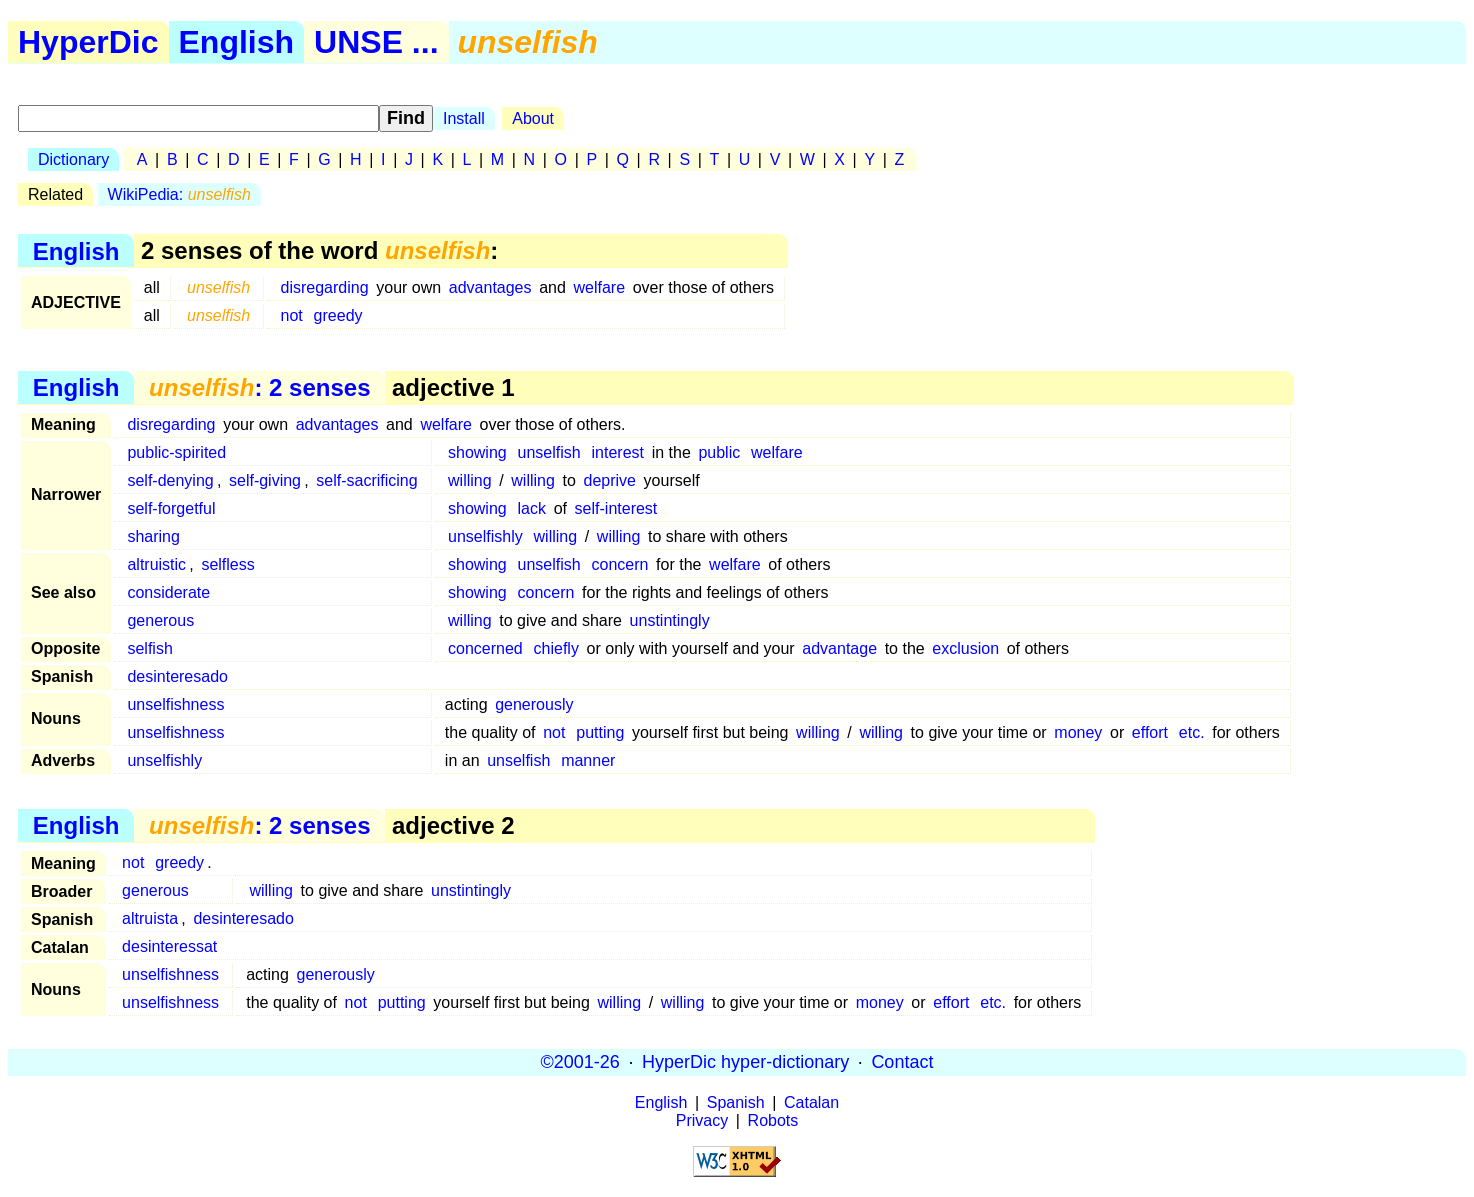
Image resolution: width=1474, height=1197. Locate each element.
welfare (599, 287)
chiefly (556, 648)
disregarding (325, 287)
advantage (839, 648)
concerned (485, 648)
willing (470, 480)
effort (1150, 732)
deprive (610, 480)
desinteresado (177, 676)
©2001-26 (580, 1062)
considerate (168, 592)
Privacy (702, 1120)
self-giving (265, 480)
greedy (338, 315)
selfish (149, 648)
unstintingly (670, 620)
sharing (153, 536)
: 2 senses (259, 387)
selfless (227, 564)
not (292, 315)
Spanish (736, 1102)
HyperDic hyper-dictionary (745, 1062)
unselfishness (175, 704)
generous (160, 620)
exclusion (965, 648)
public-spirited (176, 452)
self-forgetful (171, 508)
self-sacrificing (366, 480)
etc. (1192, 732)
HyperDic (88, 42)
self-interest (616, 508)
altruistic (156, 564)
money (1078, 732)
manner (588, 760)
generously (534, 704)
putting (600, 732)
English (237, 42)
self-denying (170, 480)
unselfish (549, 452)
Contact (902, 1062)
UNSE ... (376, 42)
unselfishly (485, 536)
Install (464, 118)
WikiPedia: (179, 194)
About (533, 118)
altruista (150, 918)
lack (532, 508)
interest (618, 452)
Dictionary (73, 159)
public (719, 452)
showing (477, 452)
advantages (490, 287)
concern (620, 564)
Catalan (811, 1102)
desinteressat (169, 946)
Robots (773, 1120)
